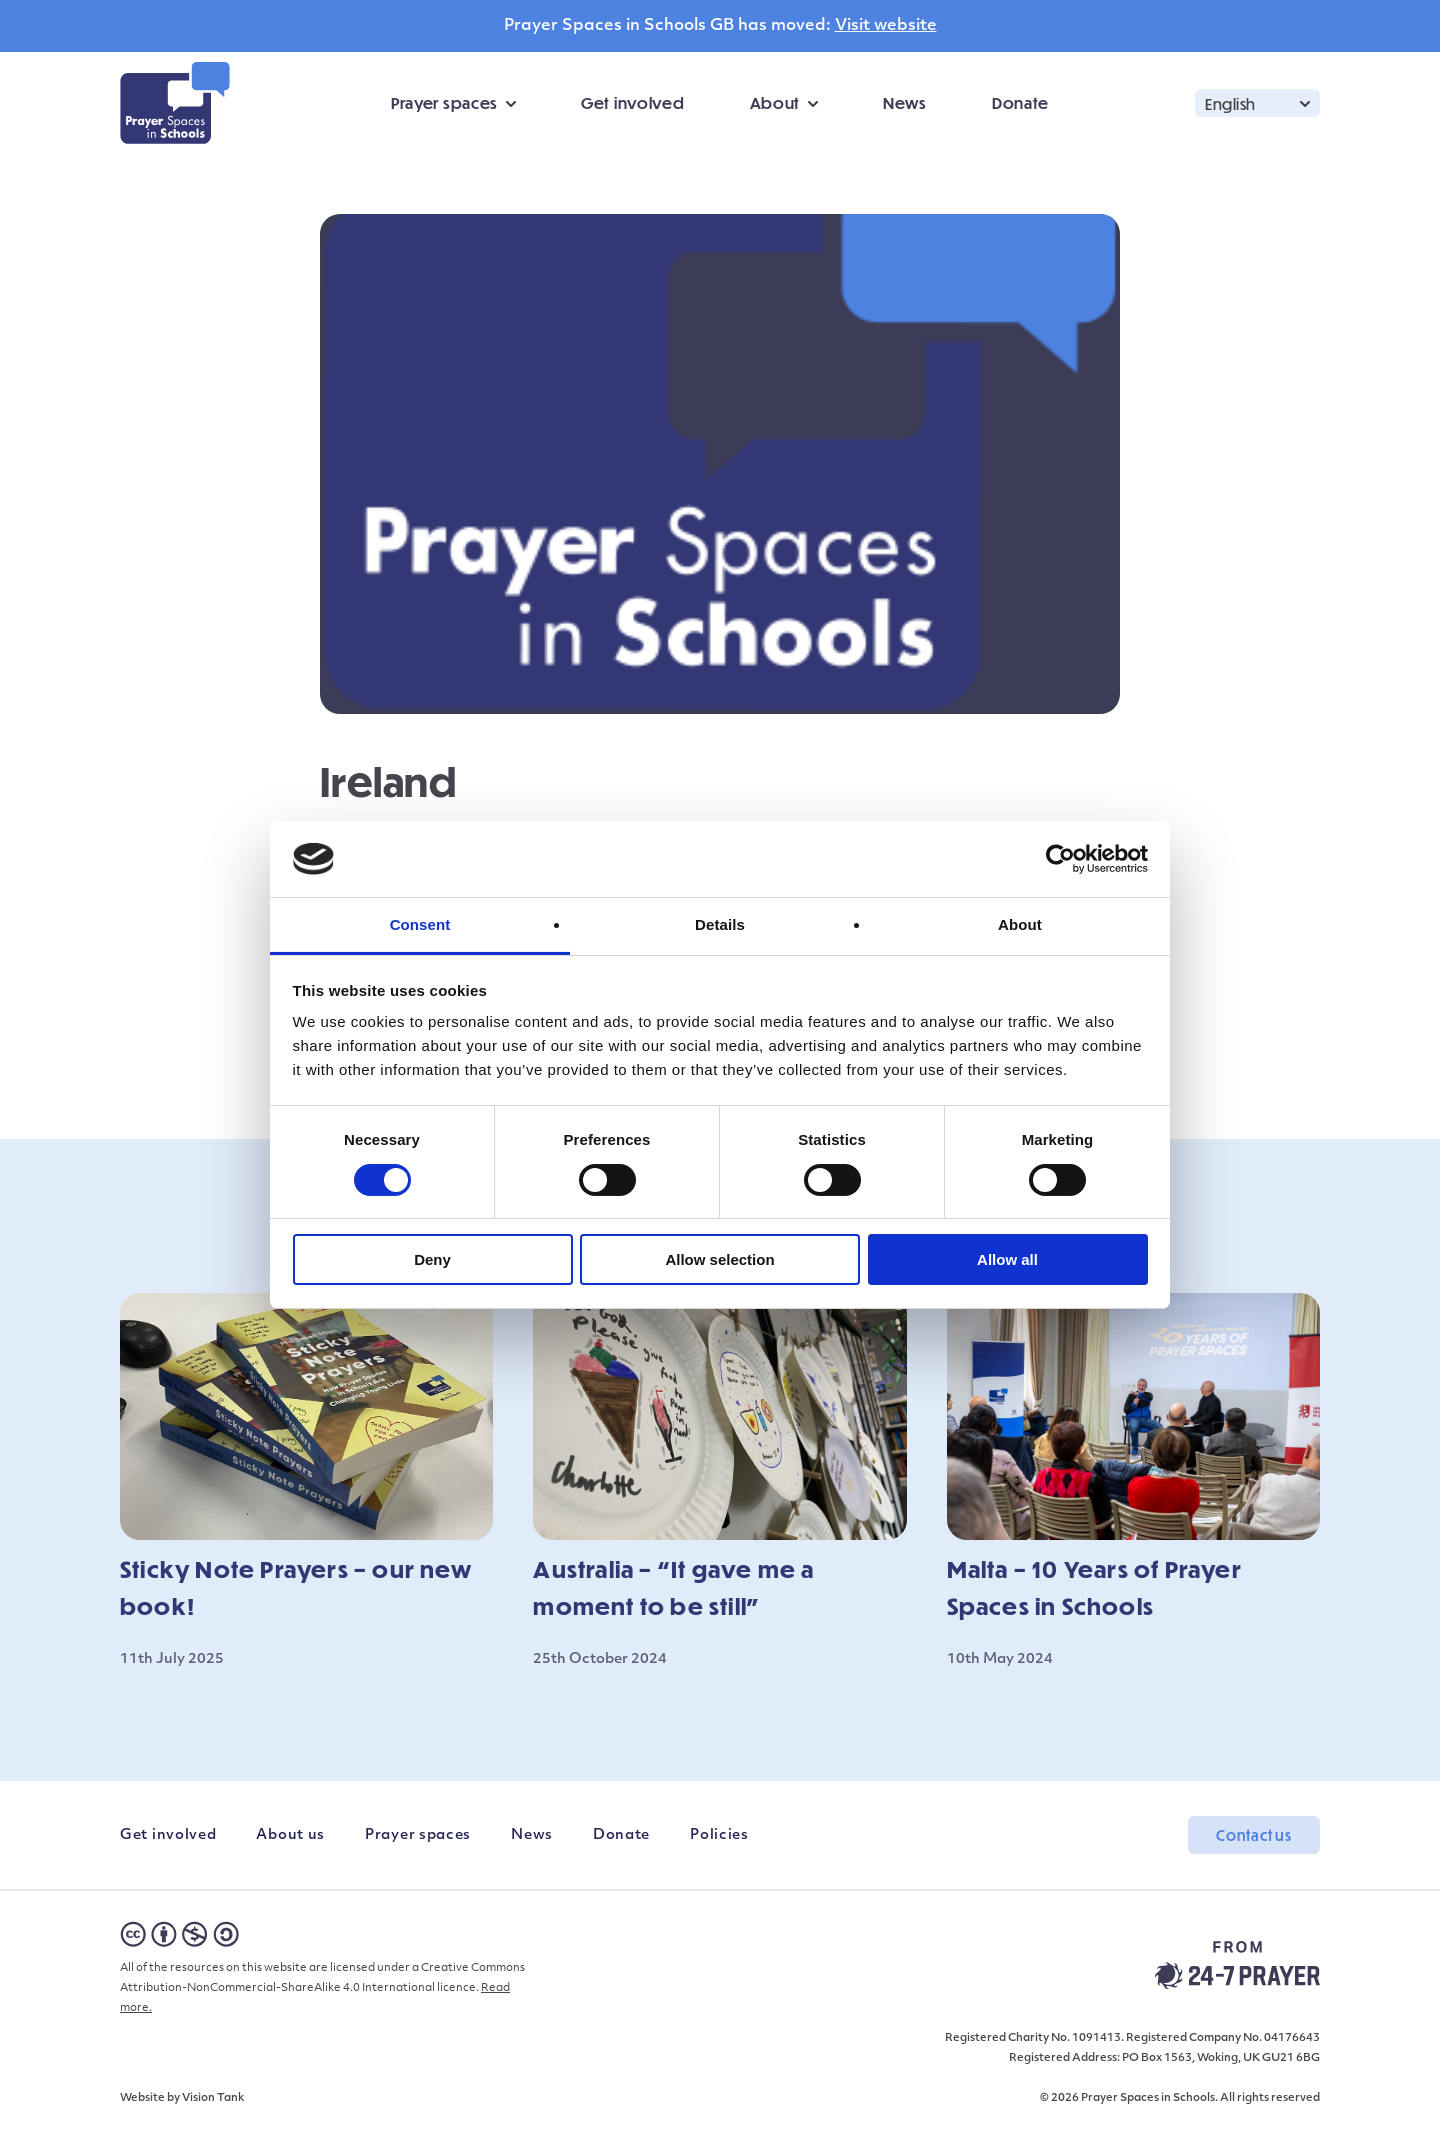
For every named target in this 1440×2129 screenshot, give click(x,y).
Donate (1020, 102)
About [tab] (1020, 924)
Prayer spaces (444, 102)
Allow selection (719, 1259)
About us (290, 1835)
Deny (432, 1259)
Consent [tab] (420, 924)
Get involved (632, 102)
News (905, 102)
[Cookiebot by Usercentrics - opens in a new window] (1060, 859)
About (775, 102)
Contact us (1254, 1835)
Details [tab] (720, 924)
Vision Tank (213, 2098)
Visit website (886, 26)
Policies (719, 1835)
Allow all (1007, 1259)
